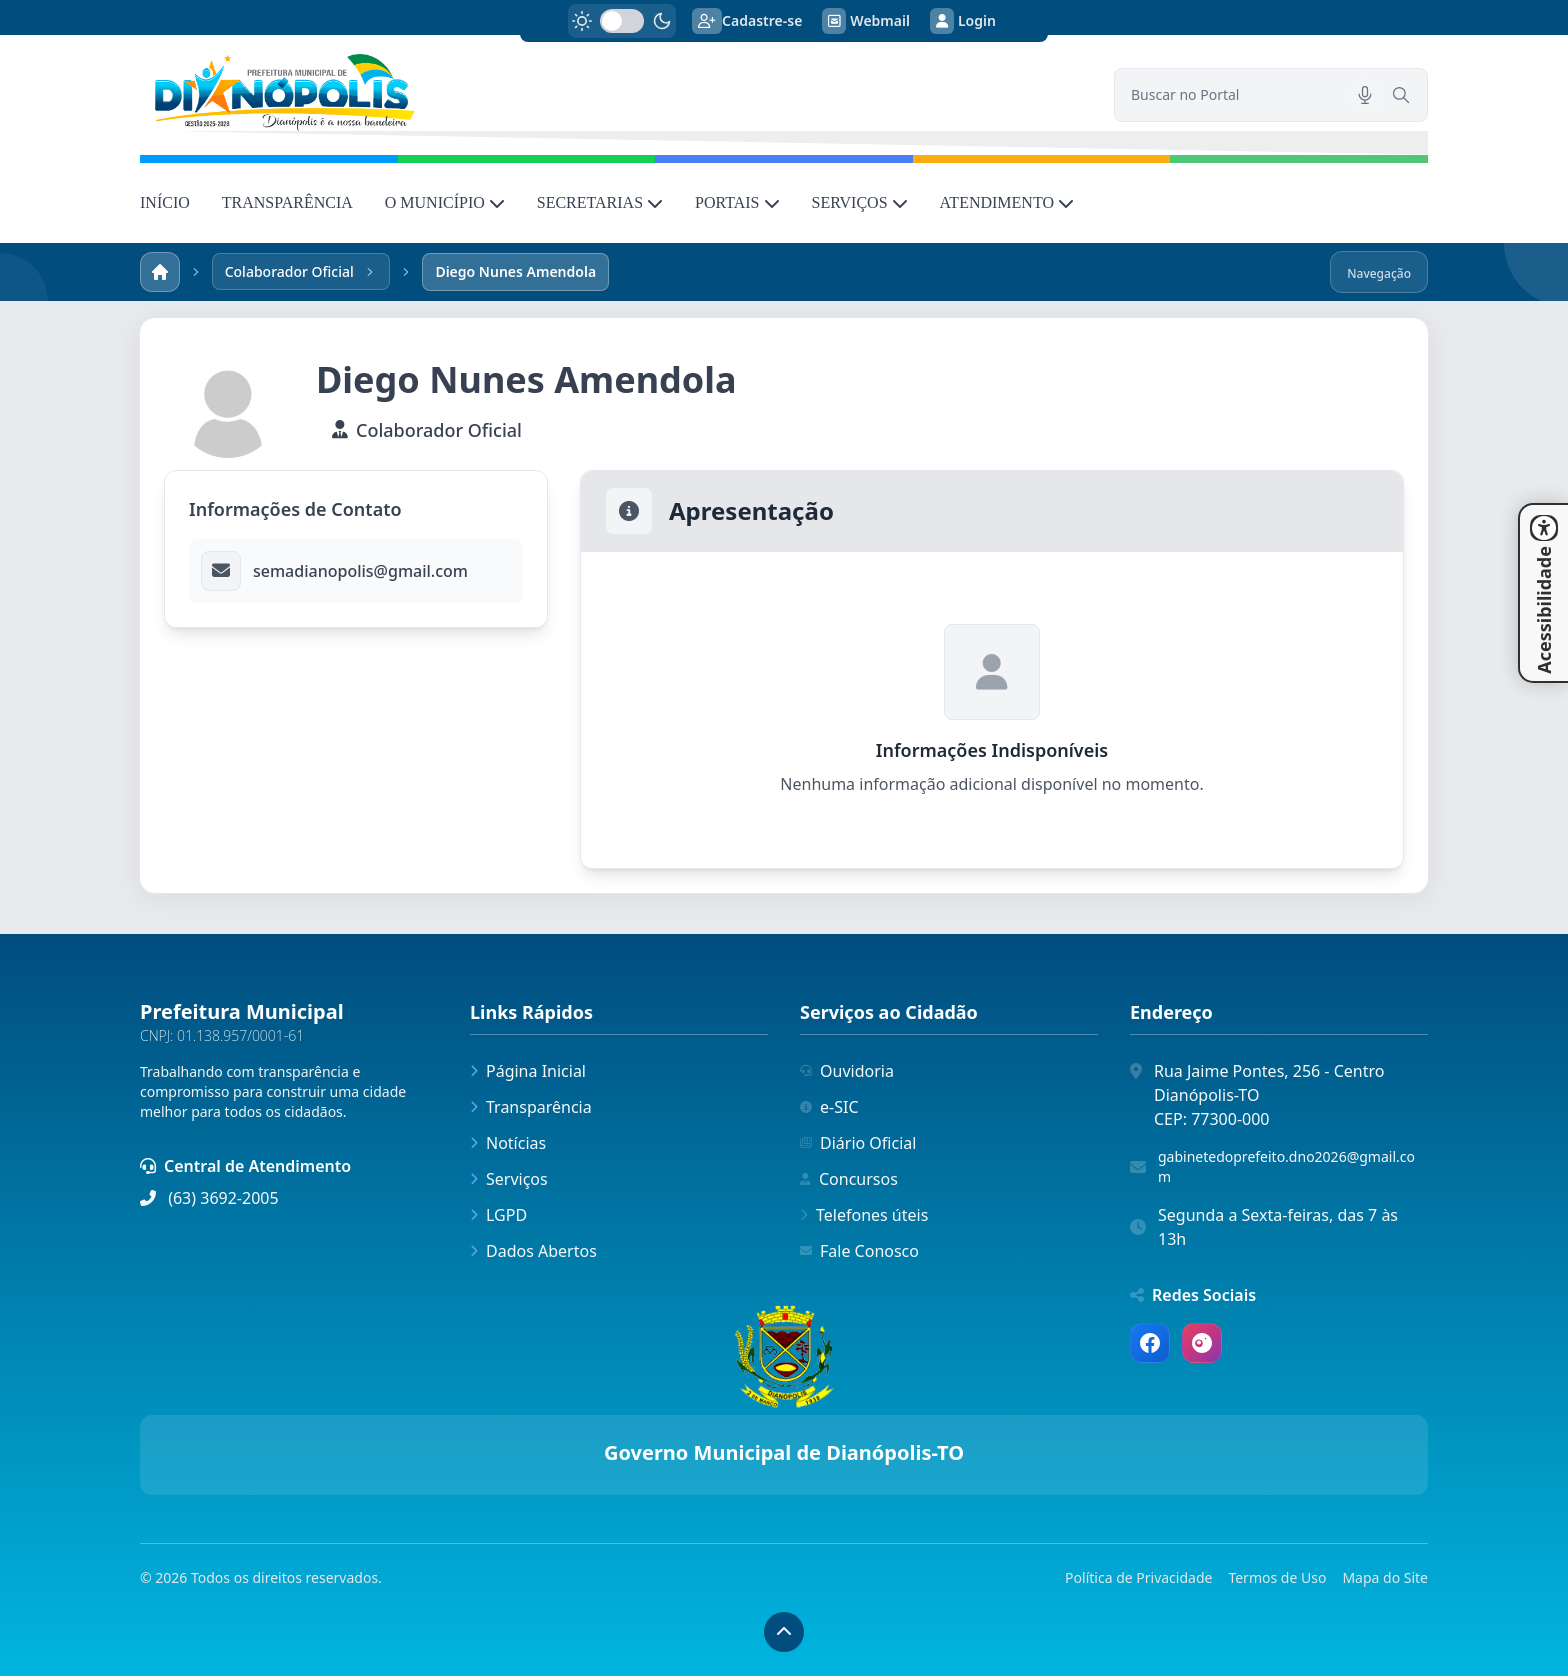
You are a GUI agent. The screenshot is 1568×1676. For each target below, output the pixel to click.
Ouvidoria (847, 1071)
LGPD (498, 1215)
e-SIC (829, 1107)
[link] (615, 92)
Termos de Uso (1277, 1577)
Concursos (849, 1179)
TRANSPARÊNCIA (287, 202)
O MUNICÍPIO (445, 202)
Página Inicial (528, 1071)
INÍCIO (165, 202)
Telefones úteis (864, 1215)
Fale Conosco (859, 1251)
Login (963, 21)
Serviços (509, 1179)
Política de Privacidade (1138, 1577)
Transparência (531, 1107)
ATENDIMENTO (1007, 202)
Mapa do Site (1385, 1577)
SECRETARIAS (600, 202)
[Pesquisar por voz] (1365, 95)
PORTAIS (737, 202)
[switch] (622, 21)
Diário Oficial (858, 1143)
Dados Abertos (533, 1251)
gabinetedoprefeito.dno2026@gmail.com (1286, 1166)
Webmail (866, 21)
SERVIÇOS (860, 202)
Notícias (508, 1143)
